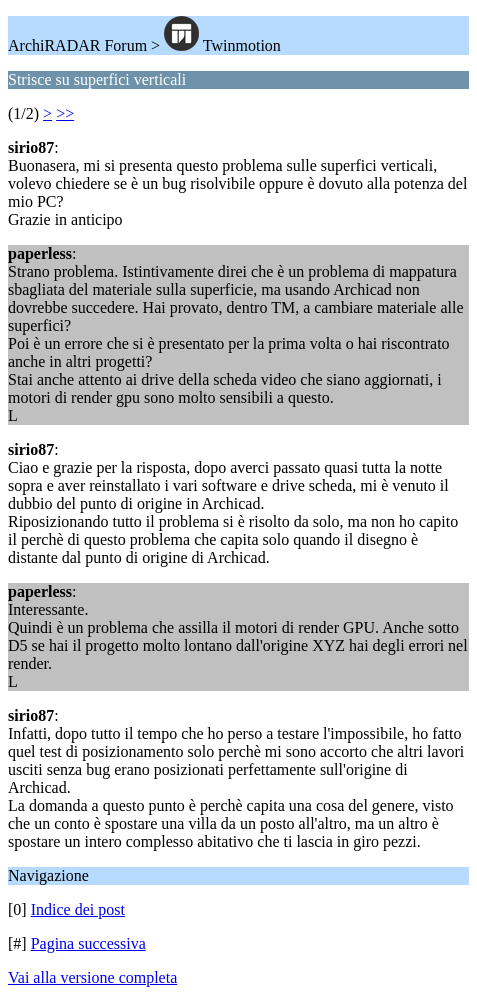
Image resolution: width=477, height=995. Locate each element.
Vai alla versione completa (92, 977)
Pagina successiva (88, 943)
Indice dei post (78, 909)
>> (65, 113)
